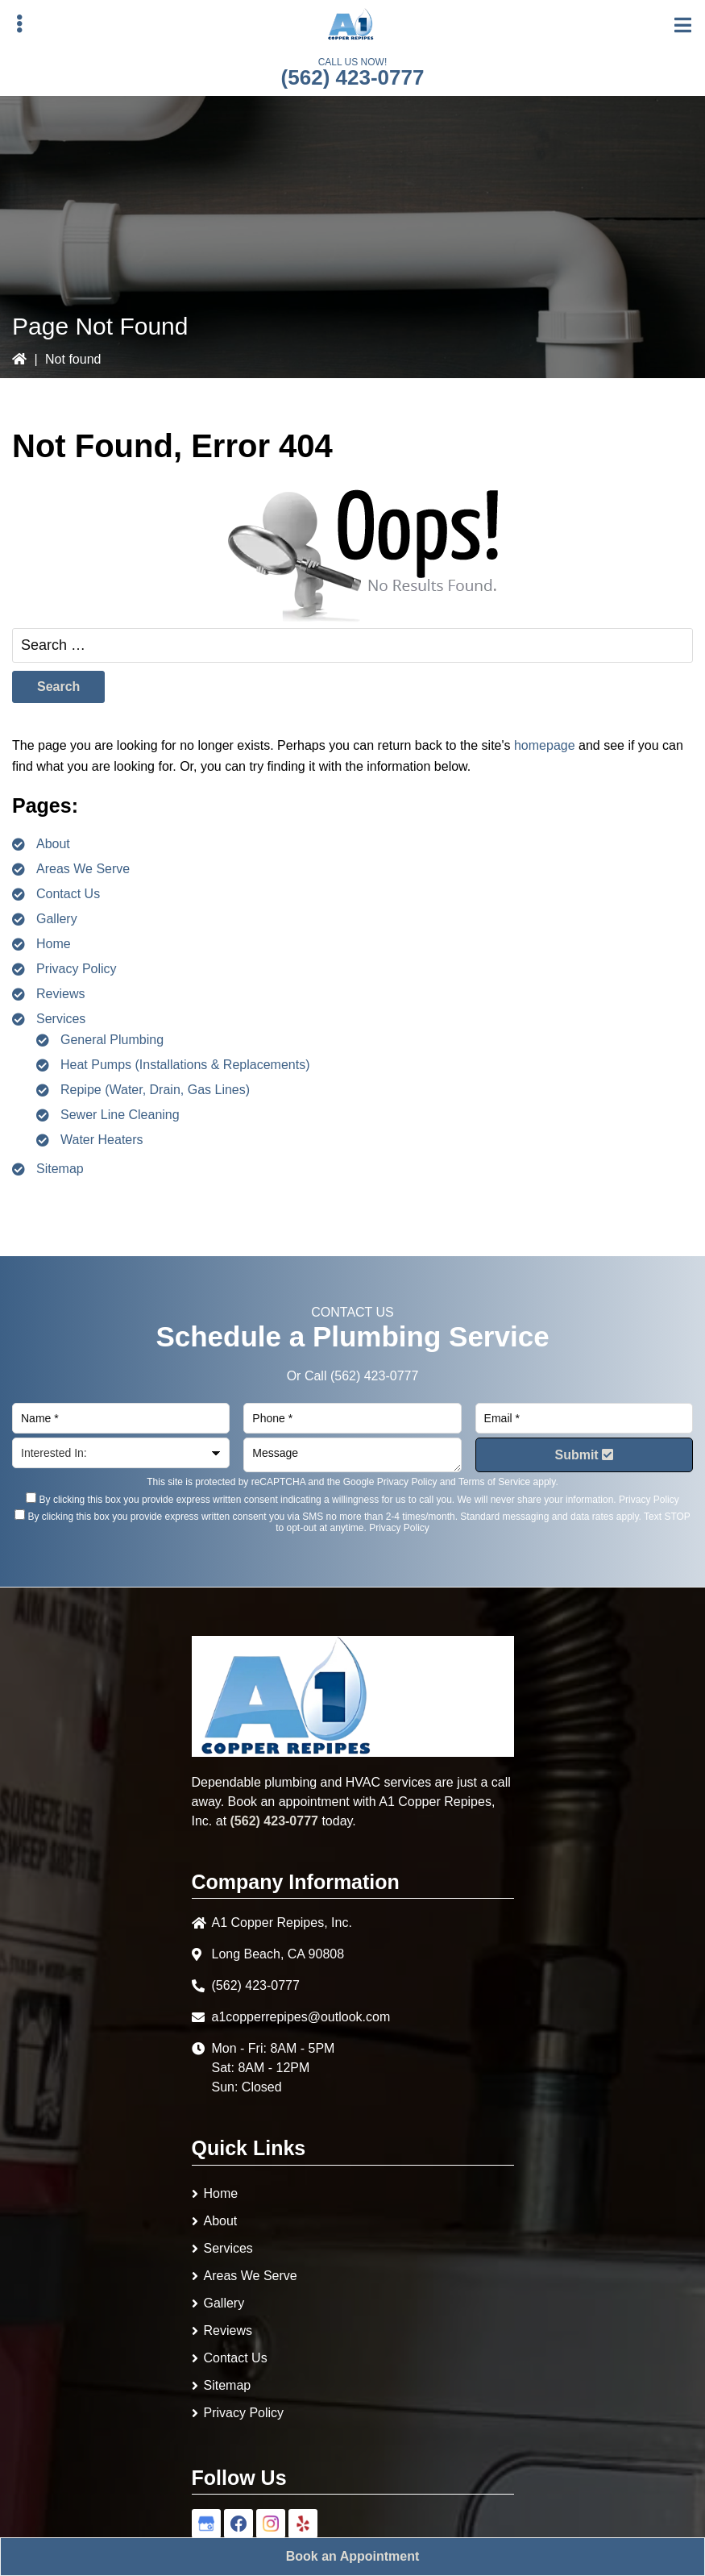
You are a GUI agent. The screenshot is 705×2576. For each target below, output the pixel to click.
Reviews (60, 994)
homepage (544, 745)
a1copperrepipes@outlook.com (301, 2017)
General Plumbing (112, 1040)
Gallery (56, 919)
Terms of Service (494, 1482)
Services (60, 1019)
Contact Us (68, 894)
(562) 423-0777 (353, 77)
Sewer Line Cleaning (120, 1115)
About (53, 844)
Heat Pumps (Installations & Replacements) (184, 1065)
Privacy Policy (76, 969)
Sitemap (60, 1169)
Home (53, 944)
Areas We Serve (83, 869)
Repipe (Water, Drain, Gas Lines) (155, 1090)
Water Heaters (101, 1140)
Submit (583, 1455)
